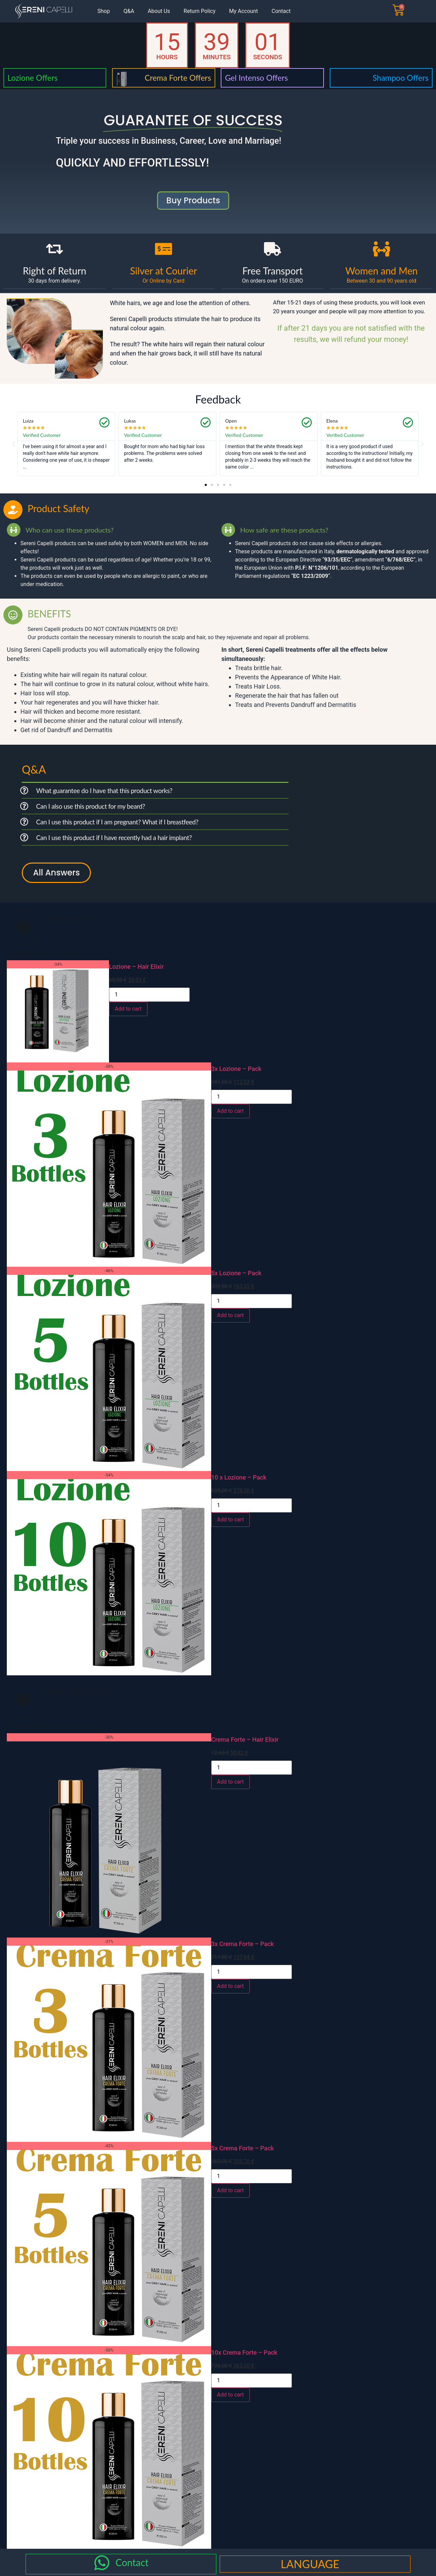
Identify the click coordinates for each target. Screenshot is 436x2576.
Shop (103, 11)
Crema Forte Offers (178, 77)
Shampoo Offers (401, 77)
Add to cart (128, 1009)
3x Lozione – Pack (236, 1068)
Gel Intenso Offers (256, 77)
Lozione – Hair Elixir (136, 966)
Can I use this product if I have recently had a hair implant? (114, 837)
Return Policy (199, 11)
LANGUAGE (310, 2564)
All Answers (56, 872)
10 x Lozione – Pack (238, 1477)
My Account (243, 11)
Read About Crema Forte (54, 1725)
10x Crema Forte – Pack (244, 2352)
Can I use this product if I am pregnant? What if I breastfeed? (117, 822)
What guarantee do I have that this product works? (104, 790)
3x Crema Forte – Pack (242, 1943)
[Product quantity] (149, 994)
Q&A (128, 11)
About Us (159, 11)
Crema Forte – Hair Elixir (245, 1739)
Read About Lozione (46, 953)
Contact (281, 11)
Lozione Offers (32, 77)
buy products (193, 200)
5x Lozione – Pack (236, 1273)
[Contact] (101, 2562)
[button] (13, 444)
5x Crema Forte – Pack (242, 2148)
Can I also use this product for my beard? (90, 806)
